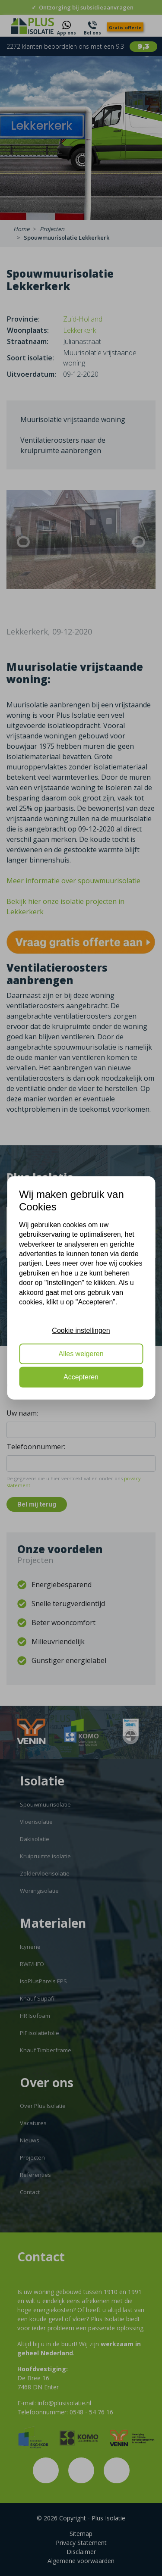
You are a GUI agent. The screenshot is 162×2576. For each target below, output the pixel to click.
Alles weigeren (80, 1353)
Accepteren (81, 1377)
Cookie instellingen (81, 1330)
